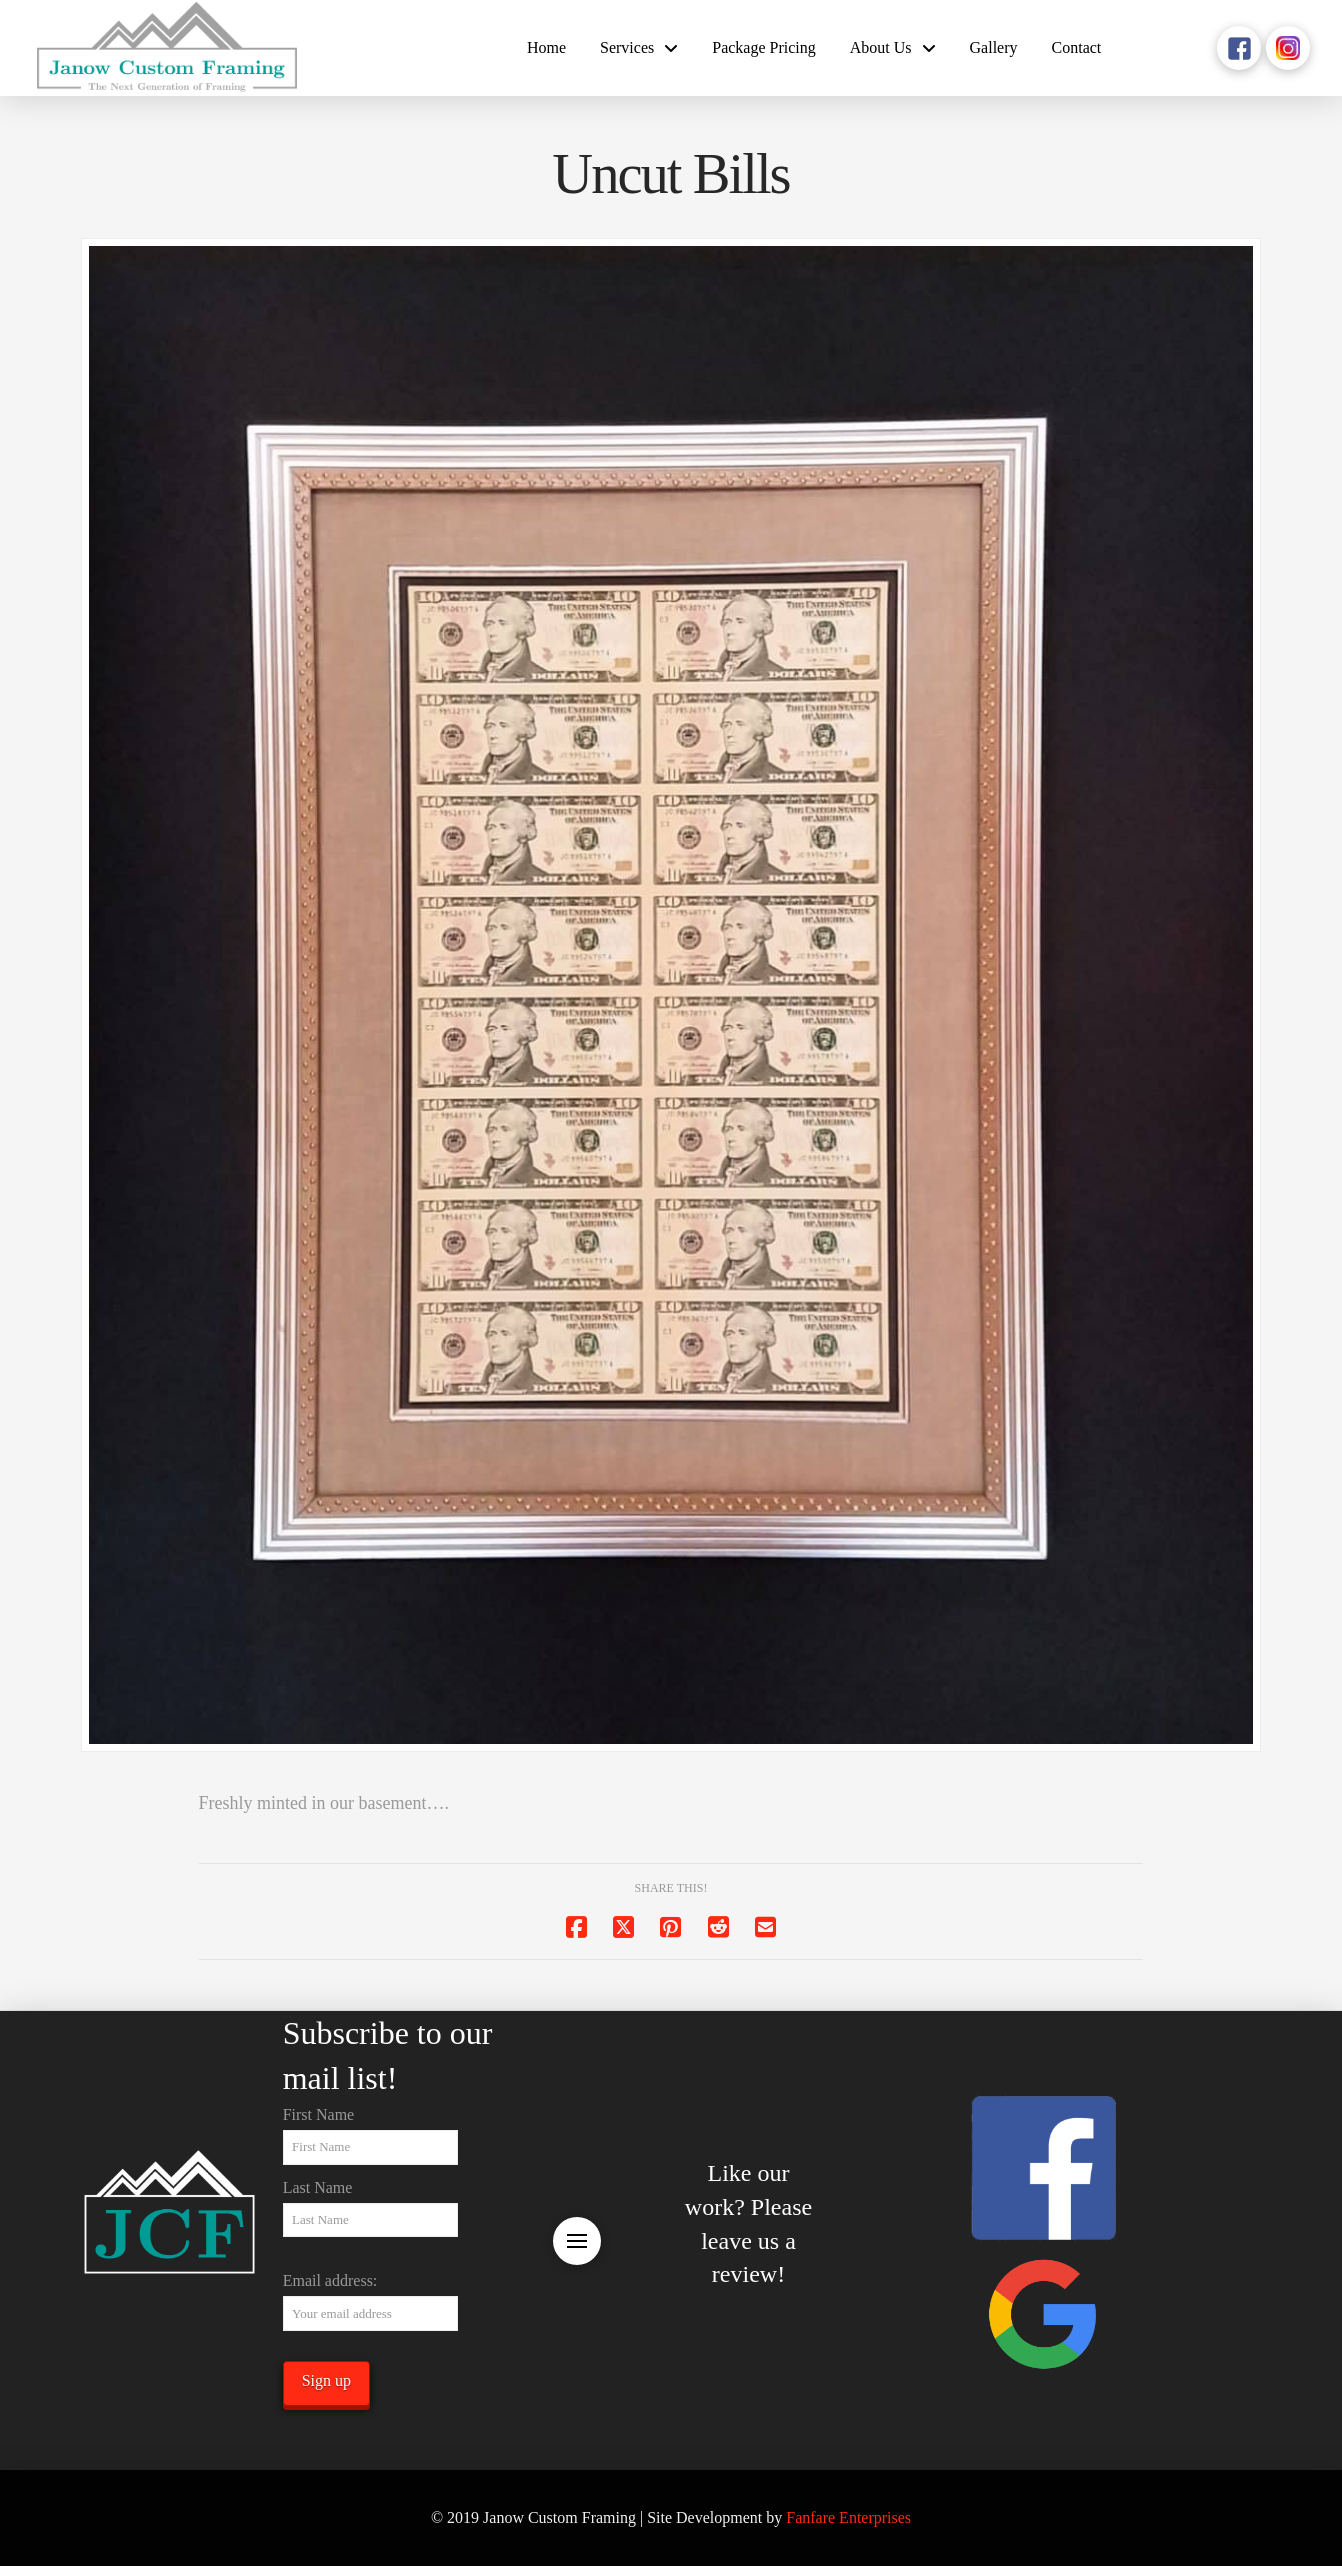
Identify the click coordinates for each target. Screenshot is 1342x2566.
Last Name (318, 2187)
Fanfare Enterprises (848, 2517)
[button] (577, 2241)
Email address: (330, 2280)
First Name (319, 2114)
